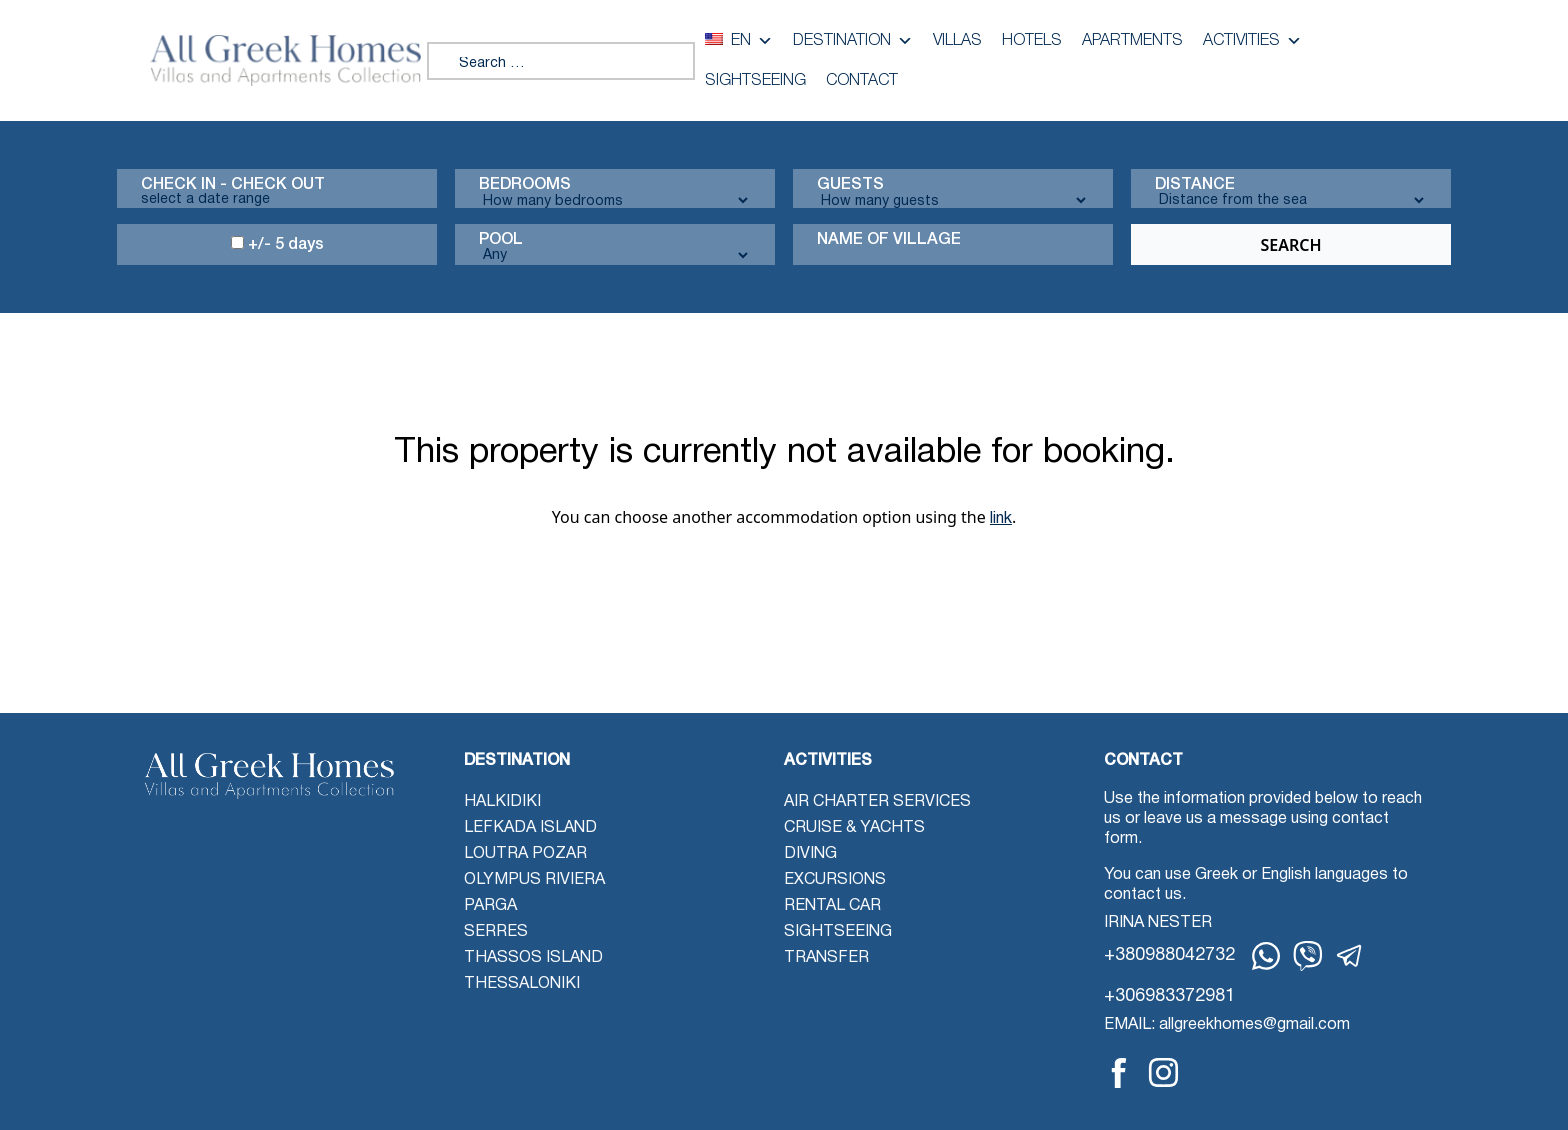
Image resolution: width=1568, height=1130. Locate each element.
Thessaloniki (522, 984)
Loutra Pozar (525, 854)
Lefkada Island (530, 828)
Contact (862, 81)
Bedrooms (525, 185)
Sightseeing (755, 81)
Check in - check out (233, 185)
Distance (1195, 185)
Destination (853, 41)
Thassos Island (533, 958)
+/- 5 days (277, 244)
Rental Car (832, 906)
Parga (490, 906)
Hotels (1032, 41)
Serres (496, 932)
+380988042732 (1169, 955)
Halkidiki (502, 802)
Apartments (1132, 41)
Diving (810, 854)
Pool (501, 240)
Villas (957, 41)
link (1001, 519)
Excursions (835, 880)
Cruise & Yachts (854, 828)
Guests (850, 185)
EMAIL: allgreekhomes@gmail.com (1227, 1025)
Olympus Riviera (534, 880)
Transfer (826, 958)
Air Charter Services (877, 802)
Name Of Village (889, 240)
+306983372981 (1169, 996)
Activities (1252, 41)
